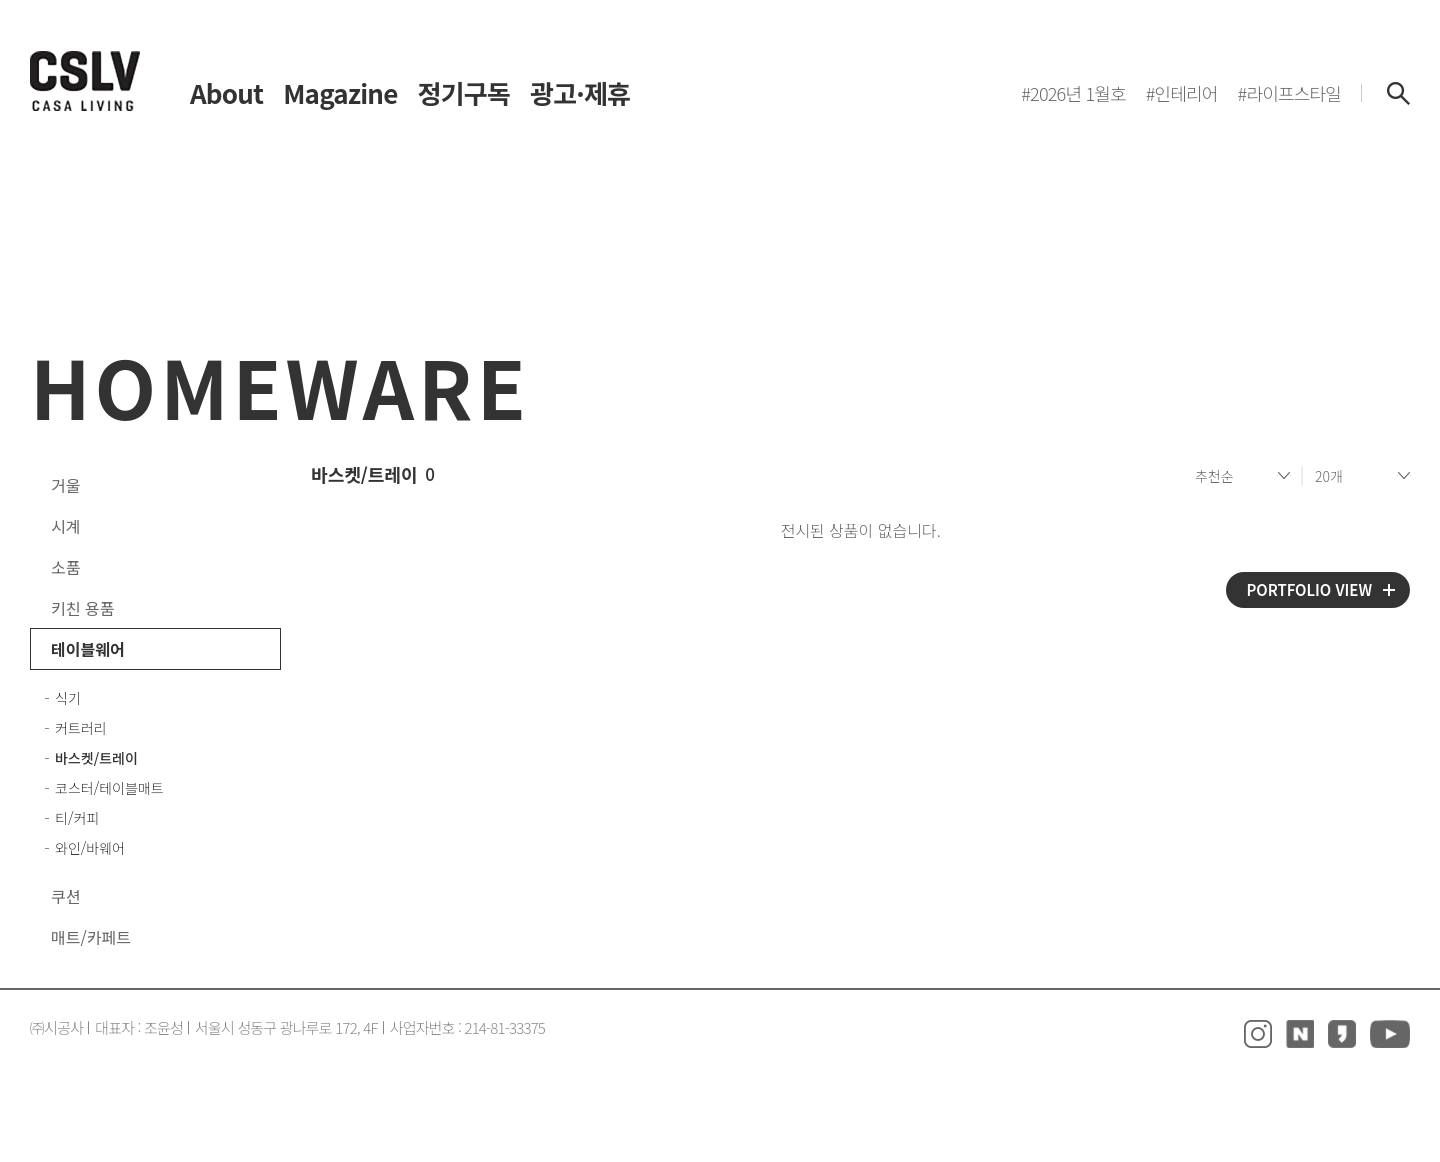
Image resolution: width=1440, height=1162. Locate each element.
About (226, 93)
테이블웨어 (88, 649)
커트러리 (81, 728)
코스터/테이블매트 (109, 788)
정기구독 (464, 93)
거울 (65, 485)
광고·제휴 (580, 93)
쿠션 (65, 896)
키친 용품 (82, 608)
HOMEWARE (280, 385)
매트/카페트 (91, 937)
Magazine (340, 93)
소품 (65, 567)
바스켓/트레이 (96, 758)
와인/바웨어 (90, 848)
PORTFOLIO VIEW (1309, 589)
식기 (68, 698)
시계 (65, 526)
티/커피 (77, 818)
